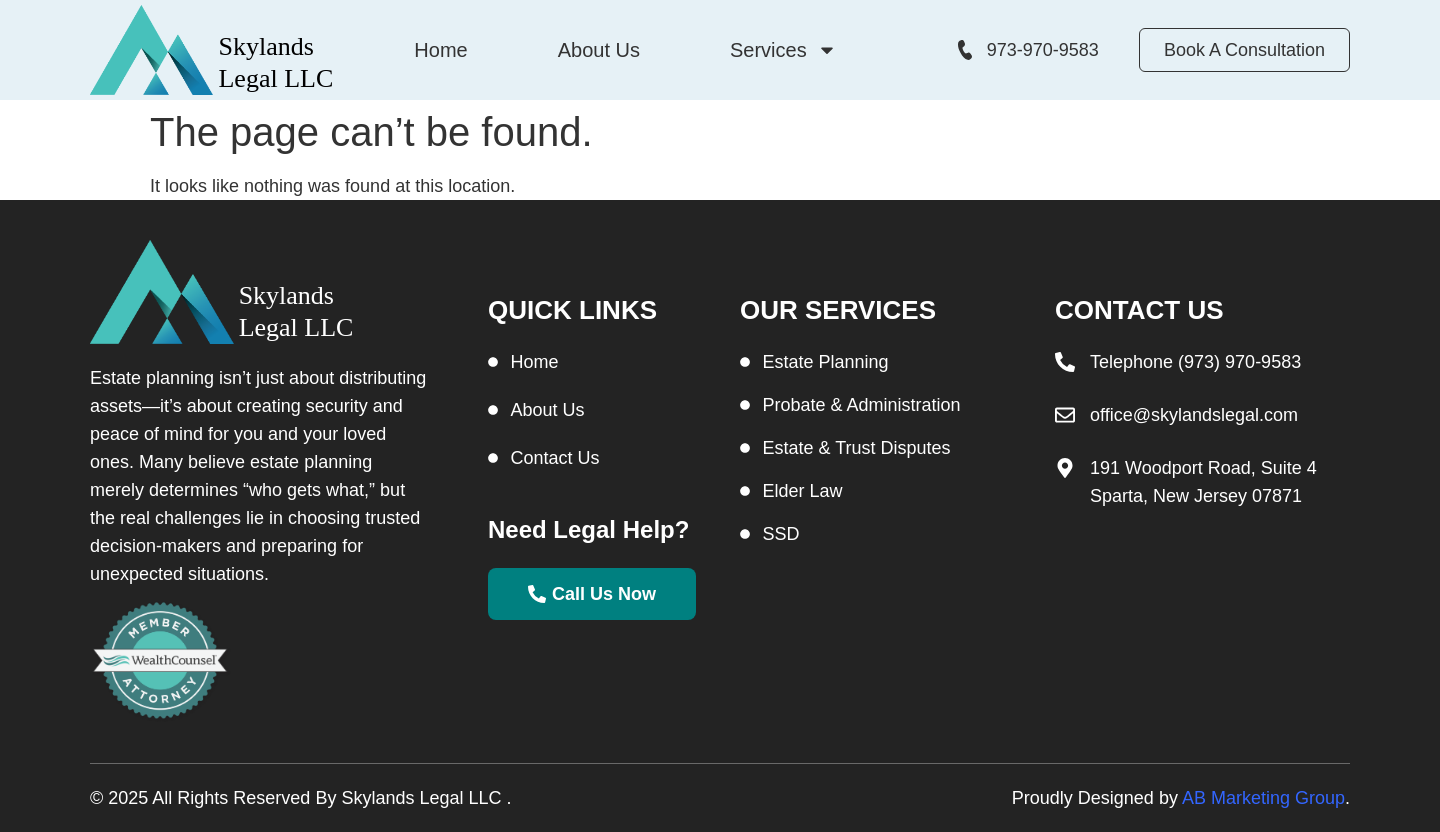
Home (440, 50)
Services (783, 50)
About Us (599, 50)
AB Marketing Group (1263, 798)
